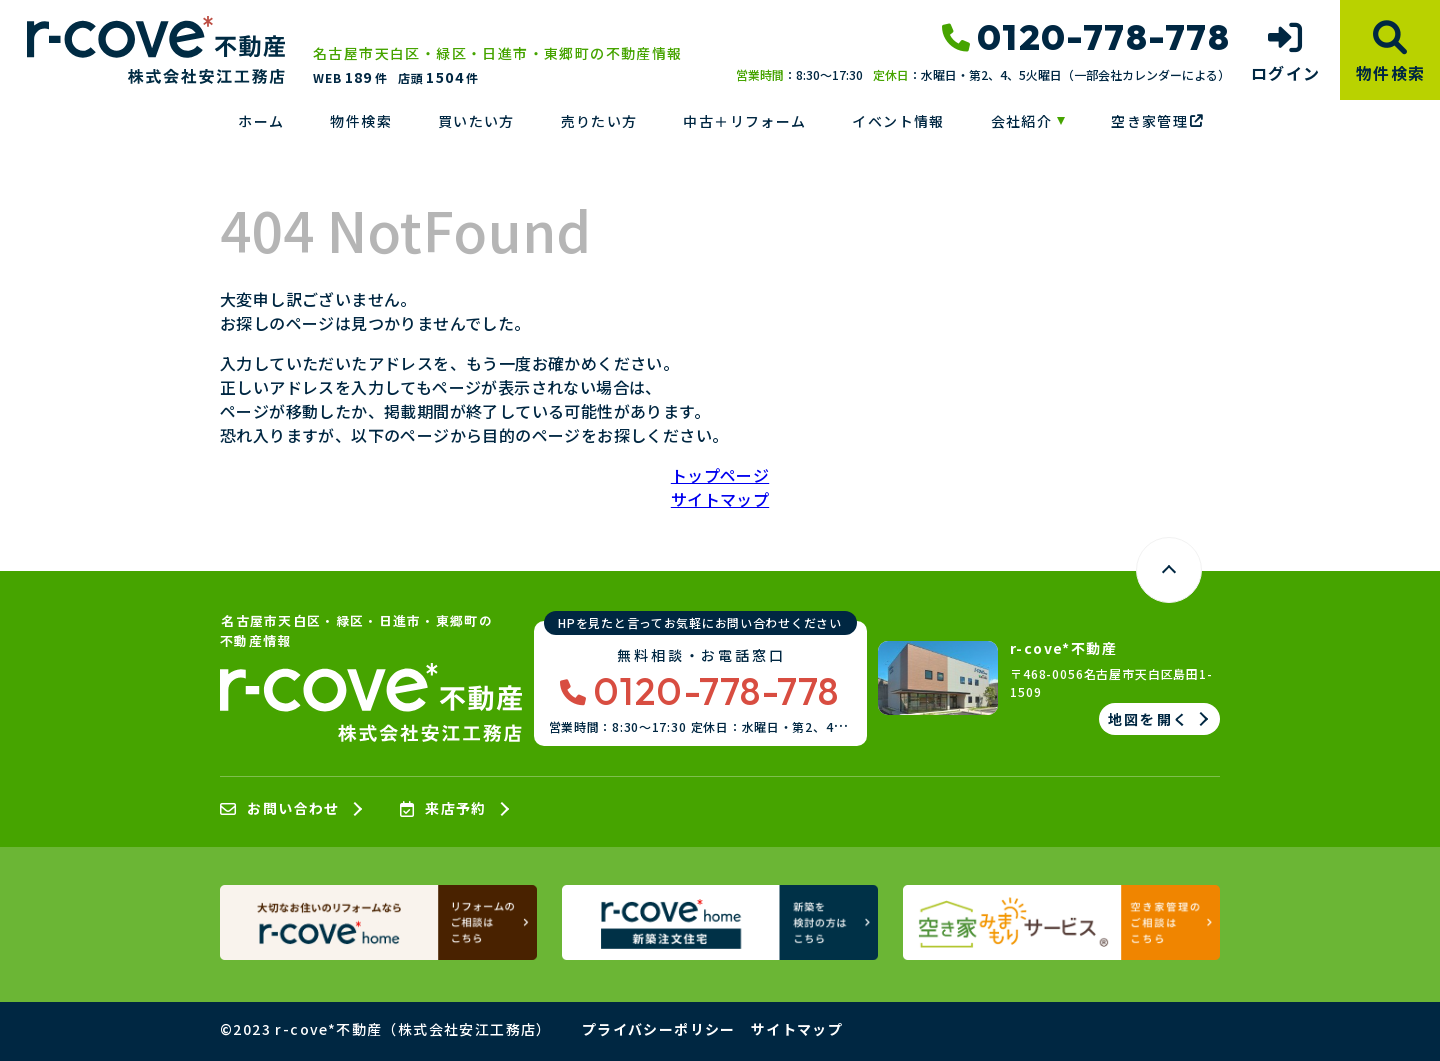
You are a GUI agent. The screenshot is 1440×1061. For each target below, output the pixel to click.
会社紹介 (1022, 121)
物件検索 (361, 121)
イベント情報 (898, 121)
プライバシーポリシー (659, 1029)
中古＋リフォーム (744, 121)
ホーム (261, 121)
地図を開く (1148, 719)
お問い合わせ (280, 809)
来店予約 (443, 809)
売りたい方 (599, 121)
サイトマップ (720, 499)
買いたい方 (476, 121)
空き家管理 (1157, 121)
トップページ (720, 475)
